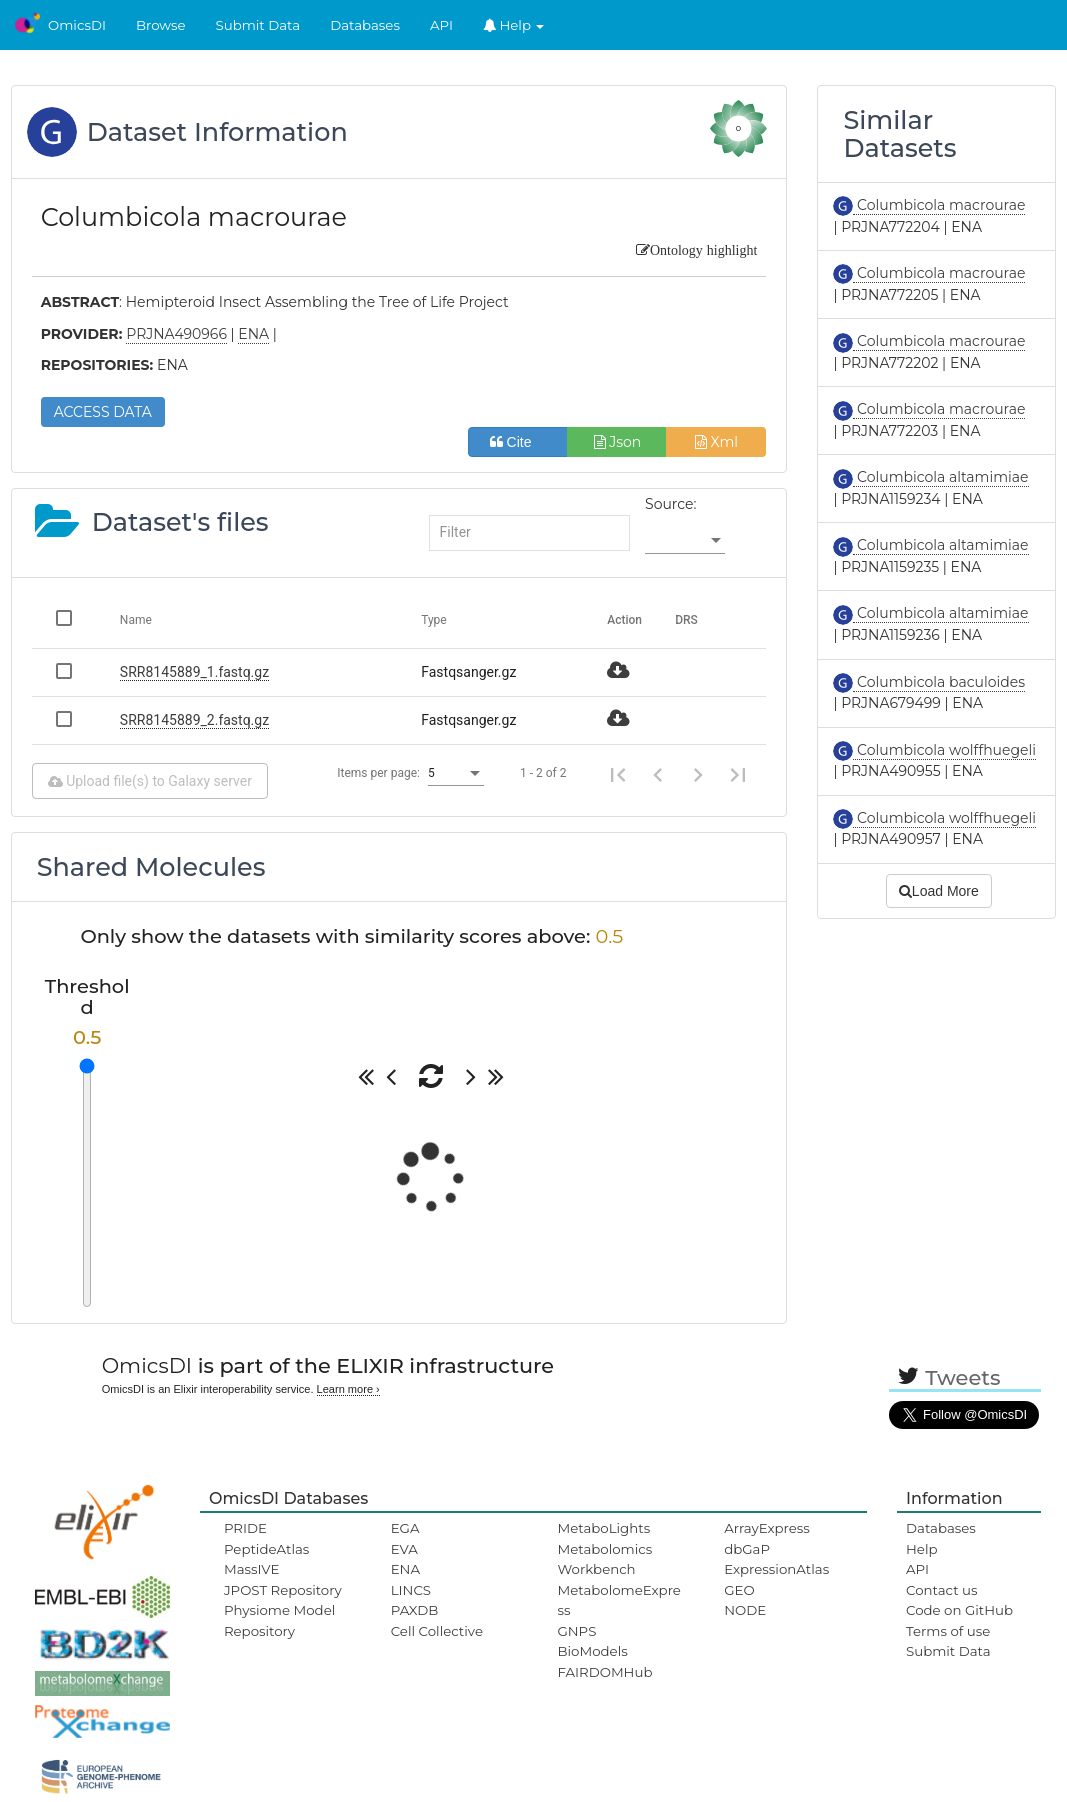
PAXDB (415, 1610)
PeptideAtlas (266, 1549)
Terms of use (948, 1631)
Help (514, 25)
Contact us (941, 1590)
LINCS (411, 1590)
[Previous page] (658, 773)
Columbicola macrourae (939, 205)
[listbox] (685, 540)
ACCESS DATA (103, 412)
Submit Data (258, 25)
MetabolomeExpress (618, 1600)
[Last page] (738, 773)
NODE (745, 1610)
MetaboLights (603, 1528)
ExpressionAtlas (776, 1569)
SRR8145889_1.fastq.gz (194, 672)
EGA (405, 1528)
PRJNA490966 (176, 334)
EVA (404, 1549)
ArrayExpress (767, 1528)
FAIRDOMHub (604, 1672)
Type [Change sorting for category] (434, 620)
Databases (365, 25)
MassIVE (251, 1569)
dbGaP (747, 1549)
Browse (161, 25)
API (441, 25)
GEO (739, 1590)
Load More (939, 891)
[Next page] (698, 773)
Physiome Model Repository (279, 1620)
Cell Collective (437, 1631)
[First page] (618, 773)
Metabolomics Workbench (604, 1559)
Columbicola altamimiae (940, 477)
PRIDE (245, 1528)
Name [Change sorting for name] (136, 620)
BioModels (592, 1651)
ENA (405, 1569)
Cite (518, 442)
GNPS (576, 1631)
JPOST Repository (283, 1590)
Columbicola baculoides (939, 682)
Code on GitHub (959, 1610)
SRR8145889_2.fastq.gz (194, 720)
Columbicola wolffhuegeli (944, 750)
